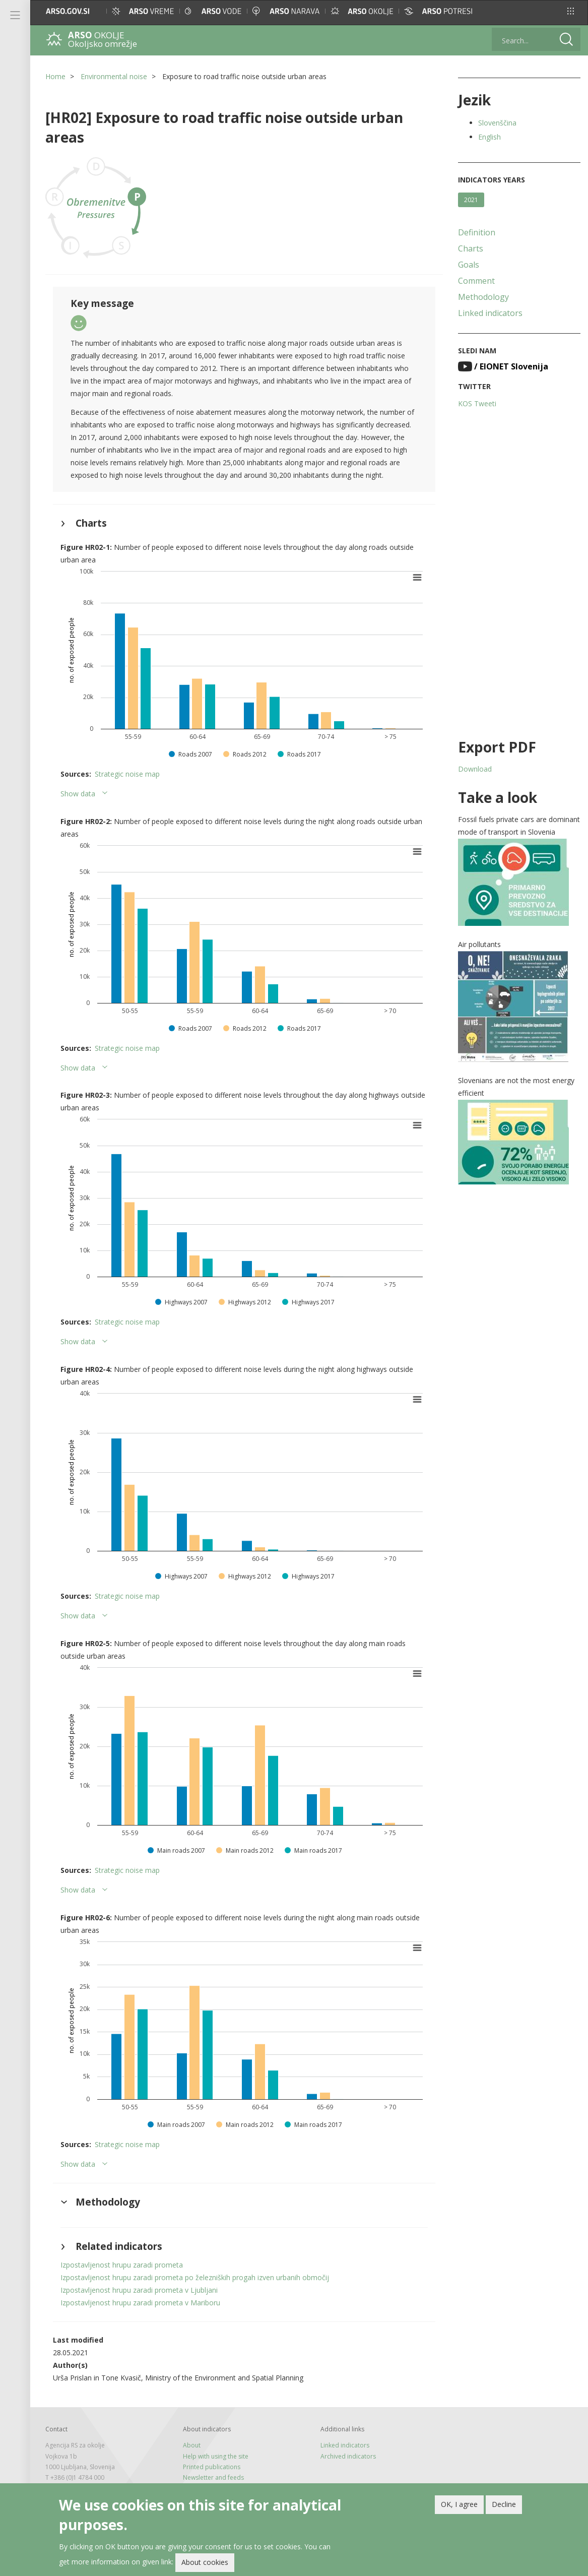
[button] (570, 11)
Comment (476, 280)
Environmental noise (114, 76)
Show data (77, 793)
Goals (468, 264)
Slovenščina (497, 123)
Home (55, 76)
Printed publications (211, 2467)
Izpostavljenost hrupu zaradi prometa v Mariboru (140, 2302)
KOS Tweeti (477, 403)
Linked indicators (490, 313)
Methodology (483, 296)
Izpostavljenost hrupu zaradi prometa (121, 2265)
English (489, 137)
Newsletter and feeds (213, 2477)
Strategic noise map (127, 774)
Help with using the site (215, 2456)
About (192, 2445)
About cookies (204, 2562)
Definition (476, 232)
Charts (470, 248)
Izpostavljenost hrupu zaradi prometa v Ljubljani (139, 2290)
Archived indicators (348, 2456)
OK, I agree (459, 2504)
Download (475, 769)
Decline (504, 2504)
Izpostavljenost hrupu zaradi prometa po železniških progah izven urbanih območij (194, 2277)
